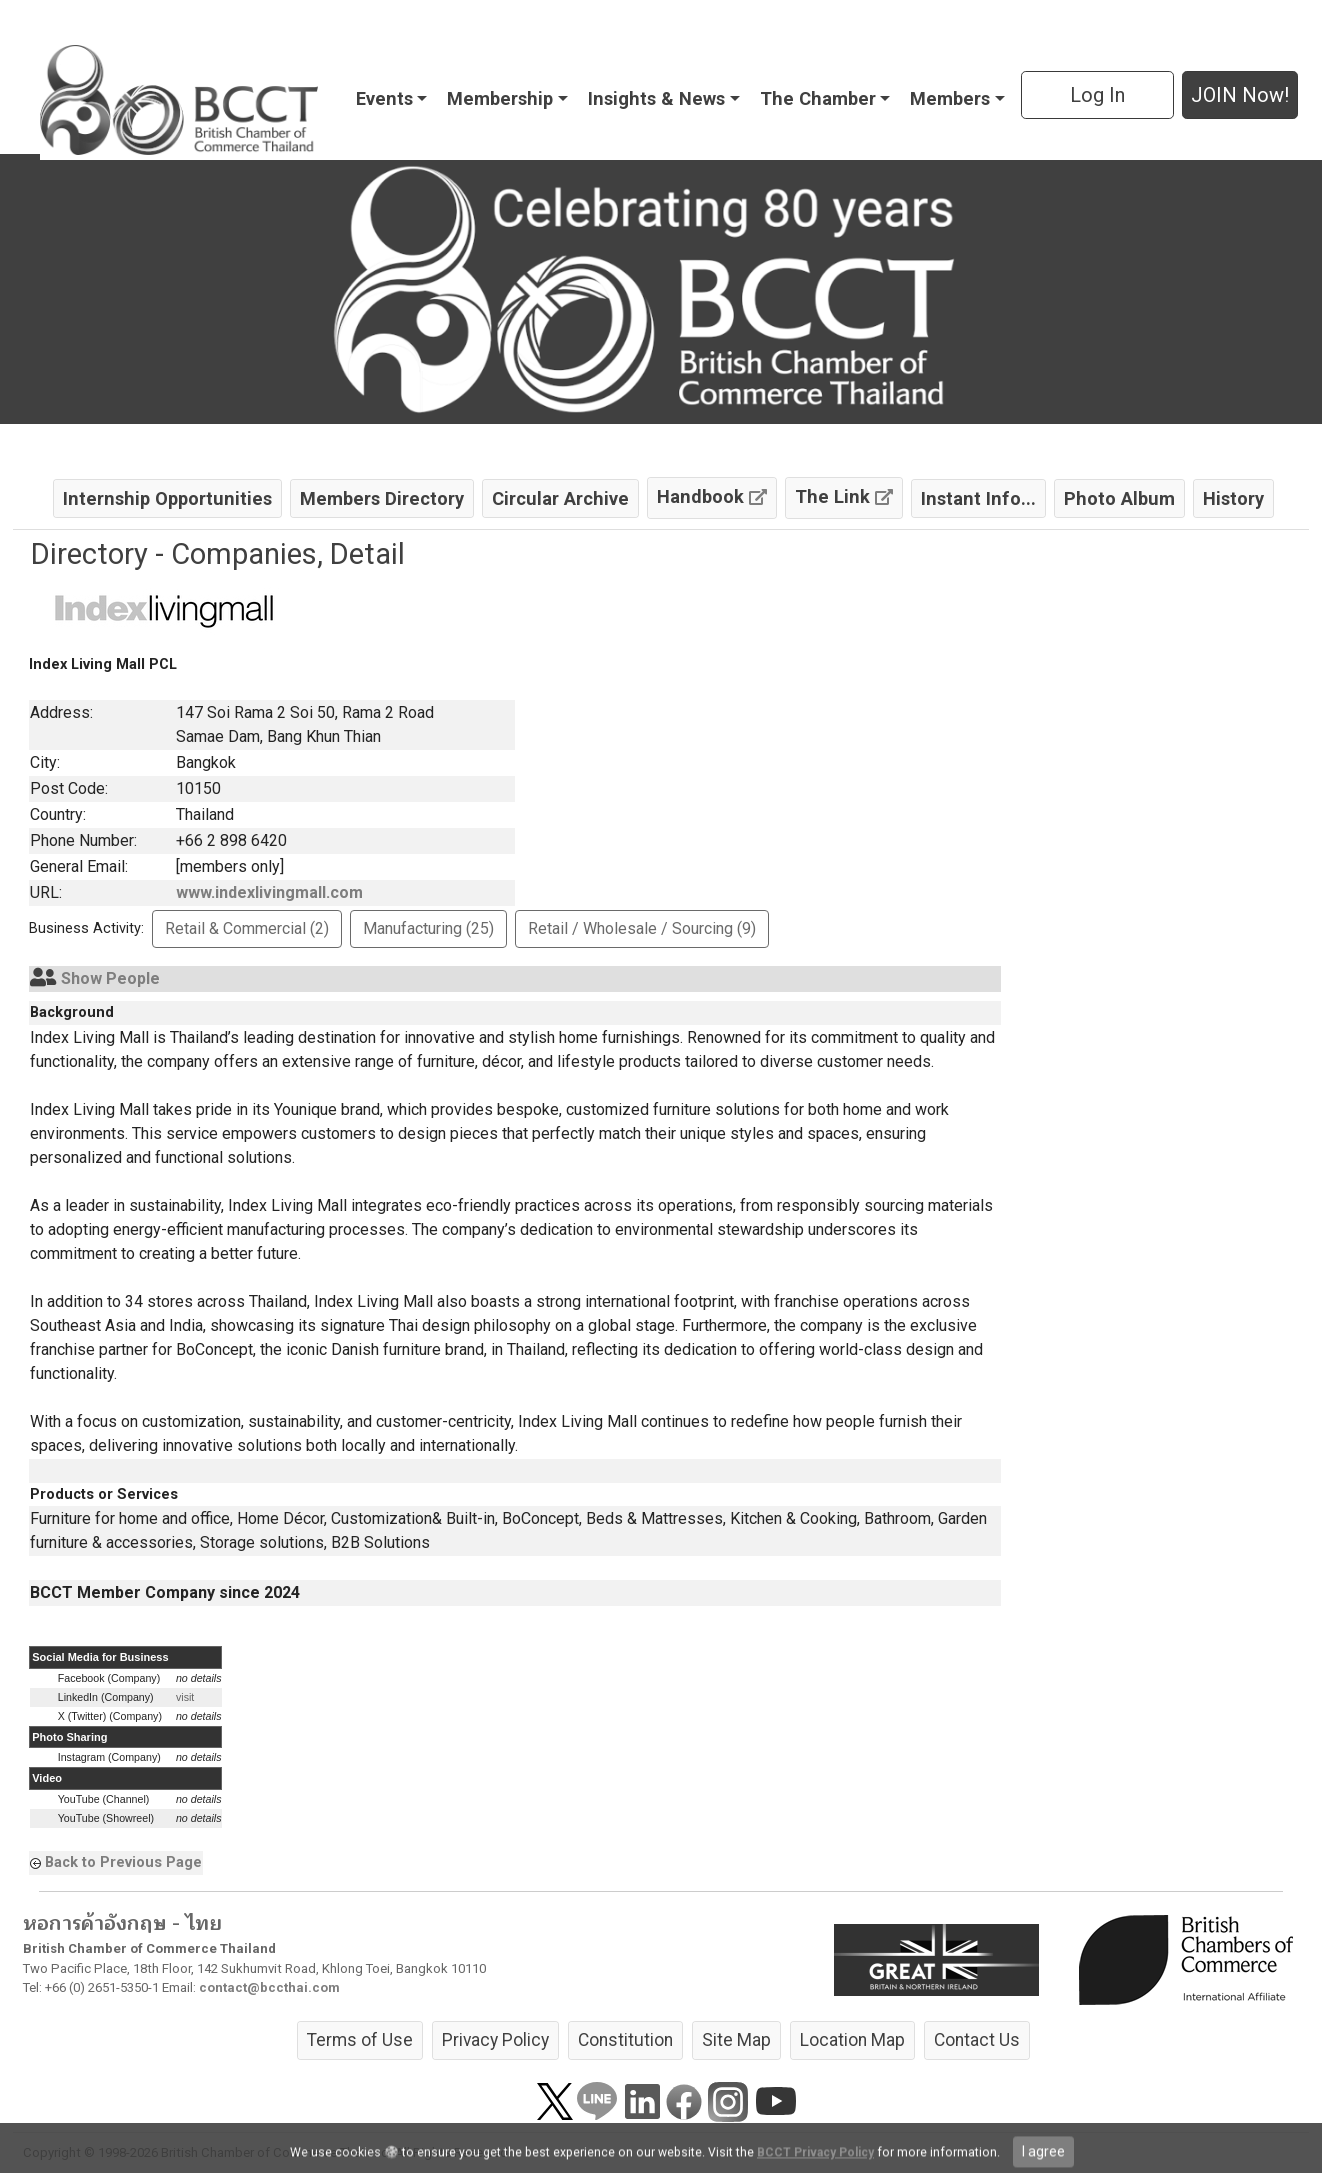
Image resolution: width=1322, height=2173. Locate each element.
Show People (110, 978)
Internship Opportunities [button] (167, 498)
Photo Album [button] (1119, 498)
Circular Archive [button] (560, 498)
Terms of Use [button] (360, 2040)
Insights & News (656, 98)
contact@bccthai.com (269, 1987)
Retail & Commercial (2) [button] (247, 928)
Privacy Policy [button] (495, 2040)
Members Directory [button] (382, 498)
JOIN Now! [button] (1240, 95)
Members (950, 98)
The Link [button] (844, 496)
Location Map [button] (852, 2040)
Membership (500, 98)
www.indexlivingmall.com (269, 892)
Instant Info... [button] (978, 498)
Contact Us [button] (977, 2040)
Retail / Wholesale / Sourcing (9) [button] (642, 928)
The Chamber (818, 98)
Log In (1097, 95)
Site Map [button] (736, 2040)
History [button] (1233, 498)
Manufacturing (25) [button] (428, 928)
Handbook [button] (712, 496)
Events (384, 98)
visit (185, 1697)
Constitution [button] (625, 2040)
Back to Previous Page (123, 1862)
